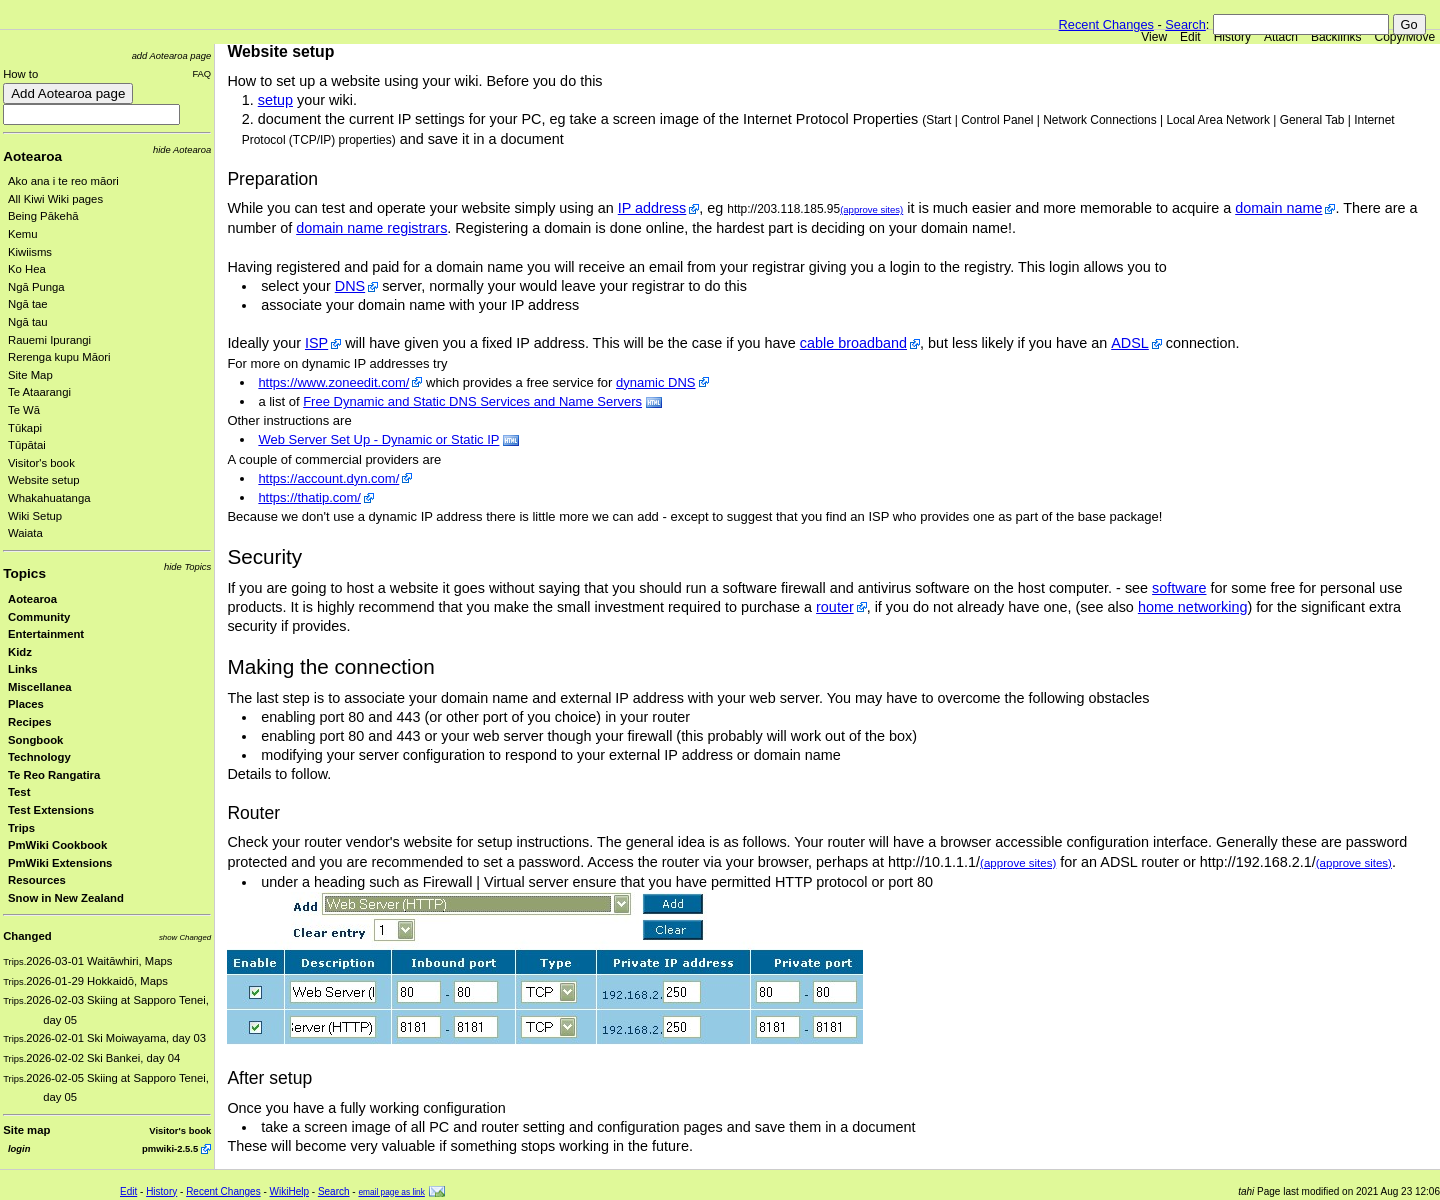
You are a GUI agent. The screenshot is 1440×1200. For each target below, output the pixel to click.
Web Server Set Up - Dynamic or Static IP (378, 439)
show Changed (185, 937)
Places (26, 704)
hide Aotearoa (182, 149)
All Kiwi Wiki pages (55, 199)
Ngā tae (28, 304)
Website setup (44, 480)
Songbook (35, 740)
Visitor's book (41, 463)
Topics (24, 573)
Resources (37, 880)
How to (20, 74)
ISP (316, 343)
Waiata (25, 533)
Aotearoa (32, 156)
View (1154, 37)
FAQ (201, 73)
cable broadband (853, 343)
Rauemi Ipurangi (49, 340)
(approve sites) (871, 209)
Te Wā (24, 410)
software (1179, 588)
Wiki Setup (35, 516)
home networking (1193, 607)
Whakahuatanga (49, 498)
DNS (350, 286)
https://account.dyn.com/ (328, 478)
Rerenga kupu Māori (59, 357)
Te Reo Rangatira (54, 775)
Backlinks (1336, 37)
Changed (27, 936)
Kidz (20, 652)
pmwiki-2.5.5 (170, 1148)
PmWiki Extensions (60, 863)
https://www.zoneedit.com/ (333, 382)
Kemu (23, 234)
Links (23, 669)
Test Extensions (51, 810)
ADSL (1130, 343)
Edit (1190, 37)
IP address (652, 208)
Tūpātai (27, 445)
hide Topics (187, 566)
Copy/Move (1405, 37)
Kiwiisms (30, 252)
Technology (39, 757)
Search (1185, 24)
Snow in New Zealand (66, 898)
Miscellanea (40, 687)
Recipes (29, 722)
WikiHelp (289, 1191)
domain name (1278, 208)
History (1232, 37)
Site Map (30, 375)
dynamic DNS (655, 382)
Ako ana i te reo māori (63, 181)
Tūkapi (25, 428)
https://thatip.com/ (309, 497)
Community (39, 617)
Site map (26, 1130)
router (835, 607)
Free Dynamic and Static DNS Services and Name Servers (472, 401)
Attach (1281, 37)
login (19, 1148)
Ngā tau (28, 322)
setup (275, 100)
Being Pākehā (43, 216)
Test (19, 792)
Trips (21, 828)
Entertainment (46, 634)
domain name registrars (371, 228)
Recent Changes (1106, 24)
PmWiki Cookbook (57, 845)
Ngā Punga (36, 287)
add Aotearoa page (172, 55)
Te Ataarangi (39, 392)
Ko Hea (27, 269)
